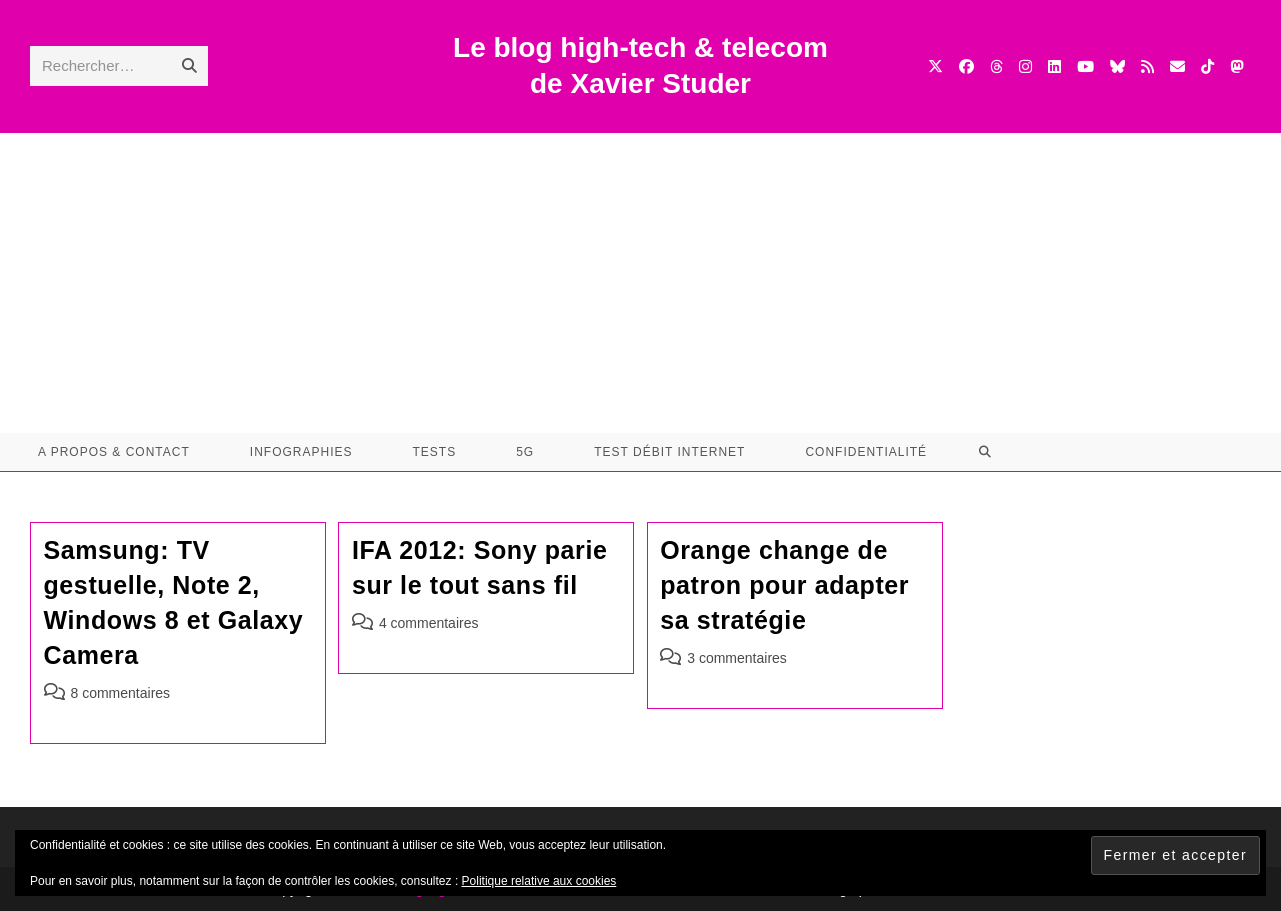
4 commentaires (429, 623)
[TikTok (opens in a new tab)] (1207, 66)
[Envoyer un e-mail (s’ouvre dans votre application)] (1177, 66)
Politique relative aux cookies (539, 881)
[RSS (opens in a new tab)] (1147, 66)
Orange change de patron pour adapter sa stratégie (784, 585)
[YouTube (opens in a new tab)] (1085, 66)
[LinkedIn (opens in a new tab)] (1054, 66)
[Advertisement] (641, 283)
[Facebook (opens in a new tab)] (966, 66)
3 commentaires (737, 658)
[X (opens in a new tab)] (935, 66)
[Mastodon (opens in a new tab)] (1236, 66)
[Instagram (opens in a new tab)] (1025, 66)
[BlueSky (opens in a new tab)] (1117, 66)
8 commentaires (121, 693)
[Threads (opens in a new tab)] (996, 66)
